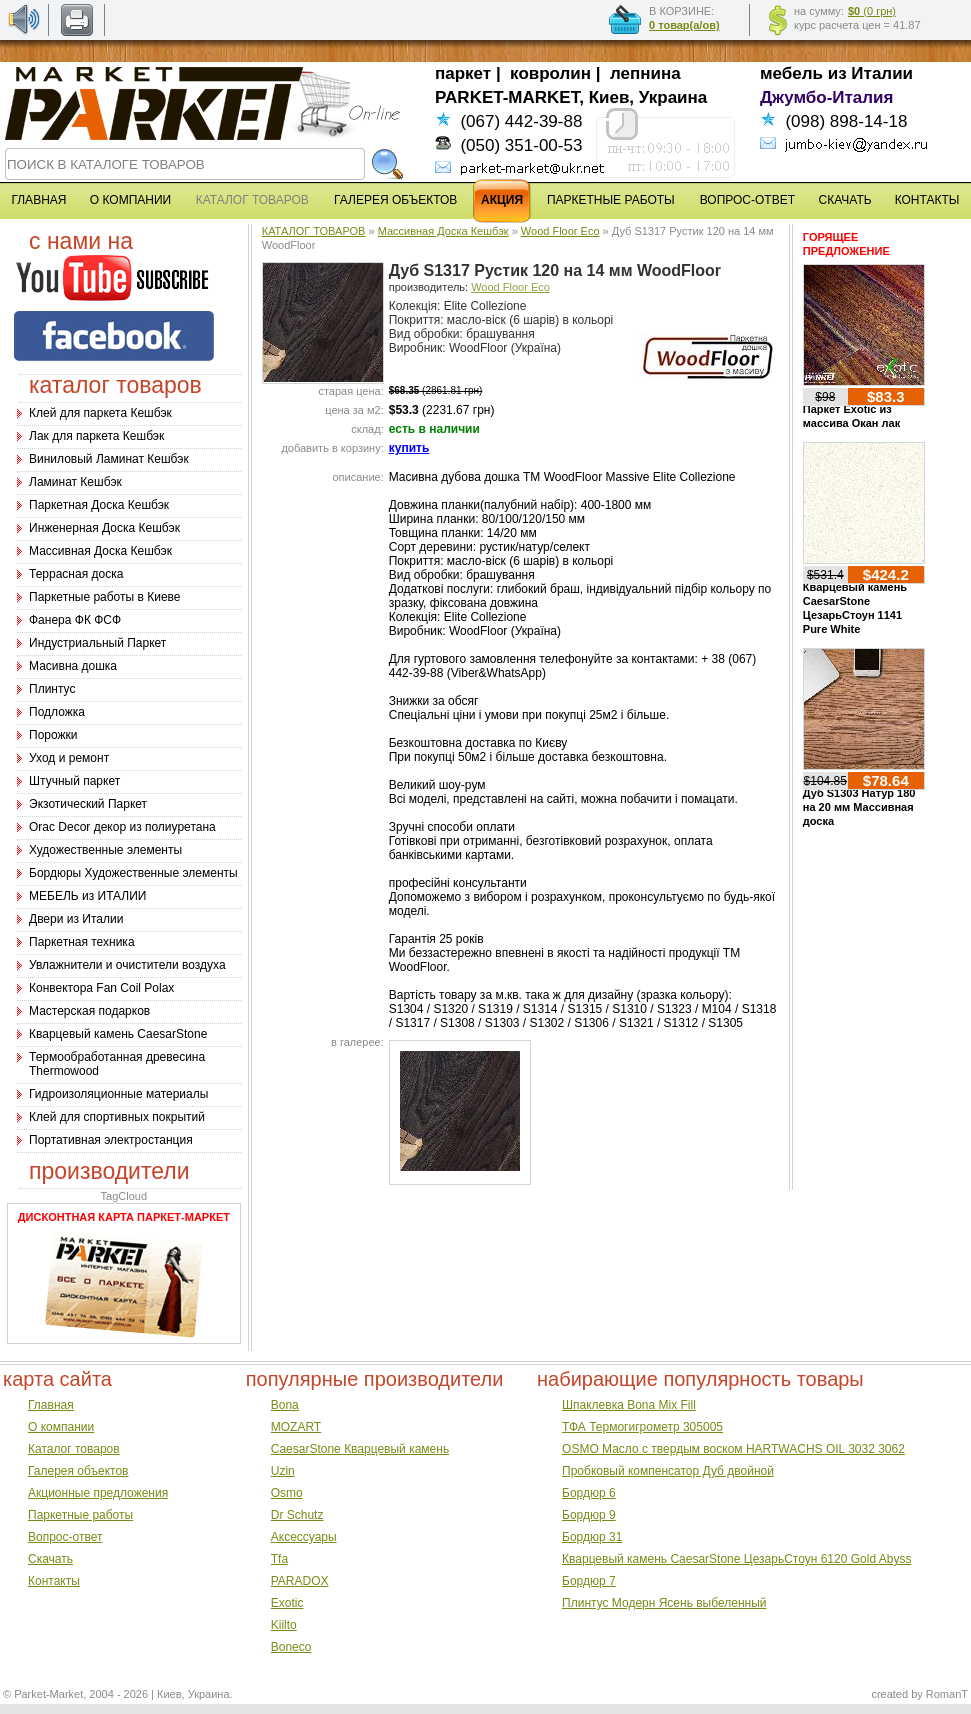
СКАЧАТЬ (845, 200)
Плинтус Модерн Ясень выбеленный (664, 1603)
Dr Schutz (297, 1515)
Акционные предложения (98, 1493)
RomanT (947, 1694)
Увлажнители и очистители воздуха (127, 965)
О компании (61, 1427)
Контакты (54, 1581)
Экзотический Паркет (88, 804)
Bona (285, 1405)
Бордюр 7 (589, 1581)
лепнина (645, 73)
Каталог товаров (74, 1449)
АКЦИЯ (502, 200)
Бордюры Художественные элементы (133, 873)
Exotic (287, 1603)
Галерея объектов (78, 1471)
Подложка (57, 712)
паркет (463, 73)
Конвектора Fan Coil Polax (101, 988)
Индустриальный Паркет (97, 643)
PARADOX (300, 1581)
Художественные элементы (105, 850)
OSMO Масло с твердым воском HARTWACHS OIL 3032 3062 (733, 1449)
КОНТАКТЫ (927, 200)
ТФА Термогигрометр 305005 (642, 1427)
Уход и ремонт (69, 758)
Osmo (287, 1493)
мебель (791, 73)
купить (409, 448)
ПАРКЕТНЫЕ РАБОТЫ (611, 200)
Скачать (50, 1559)
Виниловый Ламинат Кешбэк (109, 459)
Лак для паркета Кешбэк (96, 436)
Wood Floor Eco (560, 231)
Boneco (291, 1647)
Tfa (279, 1559)
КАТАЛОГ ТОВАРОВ (314, 231)
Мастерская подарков (89, 1011)
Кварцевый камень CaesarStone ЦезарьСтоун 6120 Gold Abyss (736, 1559)
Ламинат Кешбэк (75, 482)
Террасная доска (76, 574)
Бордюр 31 (592, 1537)
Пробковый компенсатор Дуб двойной (668, 1471)
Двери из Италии (76, 919)
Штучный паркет (74, 781)
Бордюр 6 (589, 1493)
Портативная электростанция (111, 1140)
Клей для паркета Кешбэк (100, 413)
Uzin (283, 1471)
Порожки (53, 735)
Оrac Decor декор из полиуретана (122, 827)
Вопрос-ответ (65, 1537)
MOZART (296, 1427)
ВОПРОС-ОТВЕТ (747, 200)
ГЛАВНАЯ (38, 200)
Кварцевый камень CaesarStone (118, 1034)
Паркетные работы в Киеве (104, 597)
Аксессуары (304, 1537)
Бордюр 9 (589, 1515)
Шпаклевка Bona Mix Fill (629, 1405)
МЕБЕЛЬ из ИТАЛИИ (87, 896)
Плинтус (52, 689)
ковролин (550, 73)
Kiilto (284, 1625)
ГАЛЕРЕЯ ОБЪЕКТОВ (395, 200)
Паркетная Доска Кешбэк (99, 505)
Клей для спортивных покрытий (117, 1117)
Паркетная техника (82, 942)
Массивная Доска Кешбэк (100, 551)
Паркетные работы (80, 1515)
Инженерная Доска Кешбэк (104, 528)
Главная (51, 1405)
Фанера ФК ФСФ (75, 620)
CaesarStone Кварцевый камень (360, 1449)
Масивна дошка (73, 666)
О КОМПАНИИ (130, 200)
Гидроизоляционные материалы (118, 1094)
